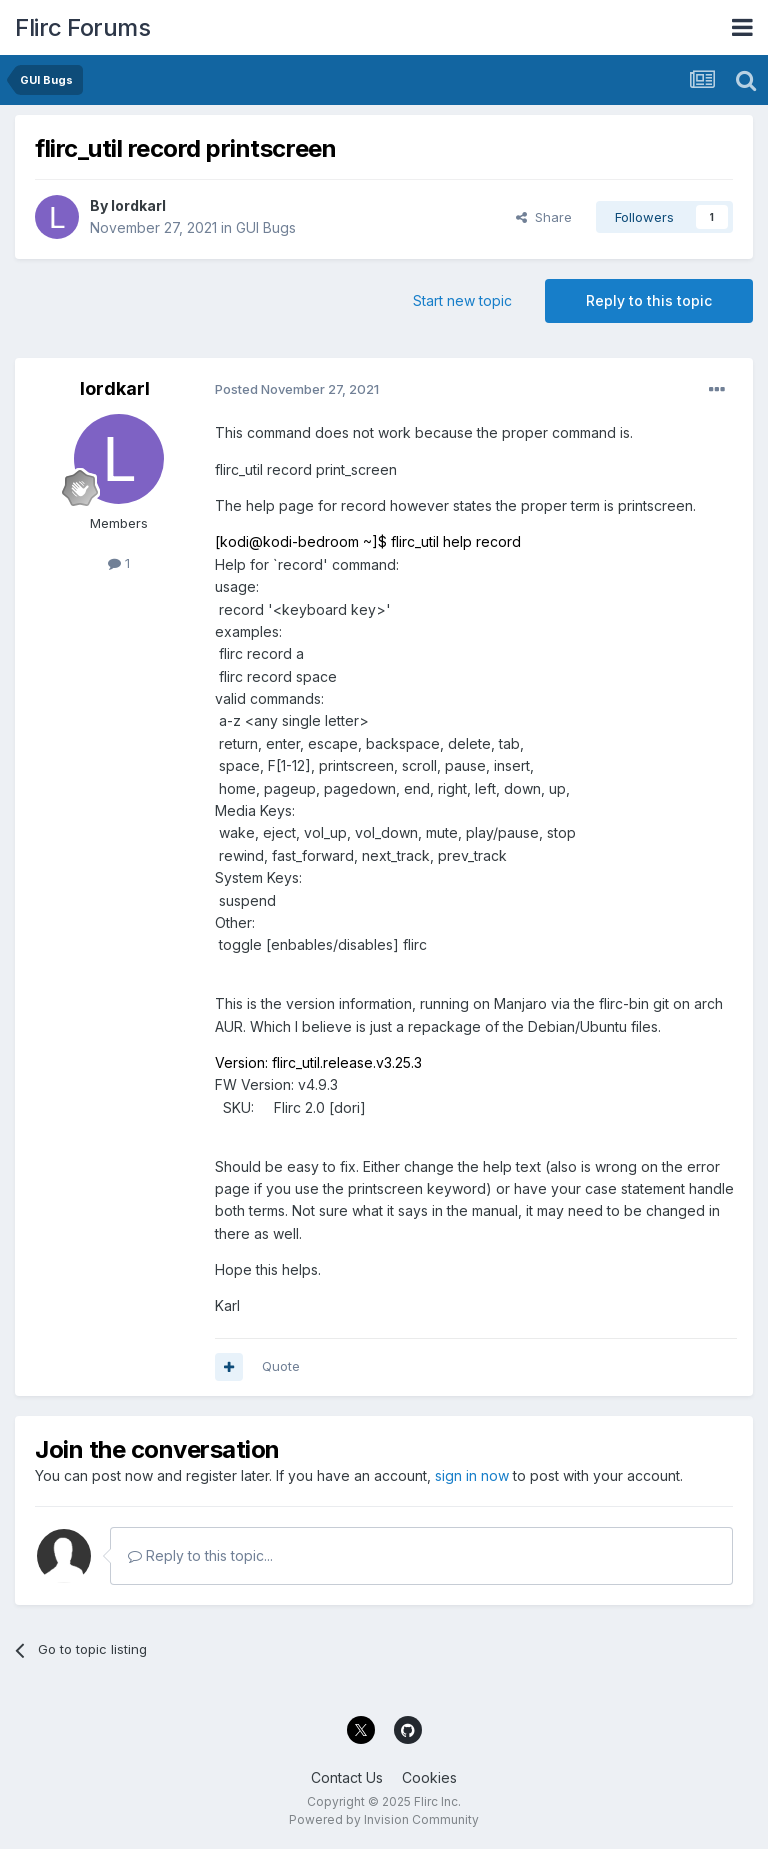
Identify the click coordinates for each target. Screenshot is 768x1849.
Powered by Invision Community (384, 1819)
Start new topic (462, 300)
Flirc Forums (82, 27)
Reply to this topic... (200, 1555)
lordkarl (138, 205)
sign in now (472, 1475)
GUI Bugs (266, 227)
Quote (281, 1366)
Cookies (429, 1777)
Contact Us (347, 1777)
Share (544, 217)
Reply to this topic (649, 300)
